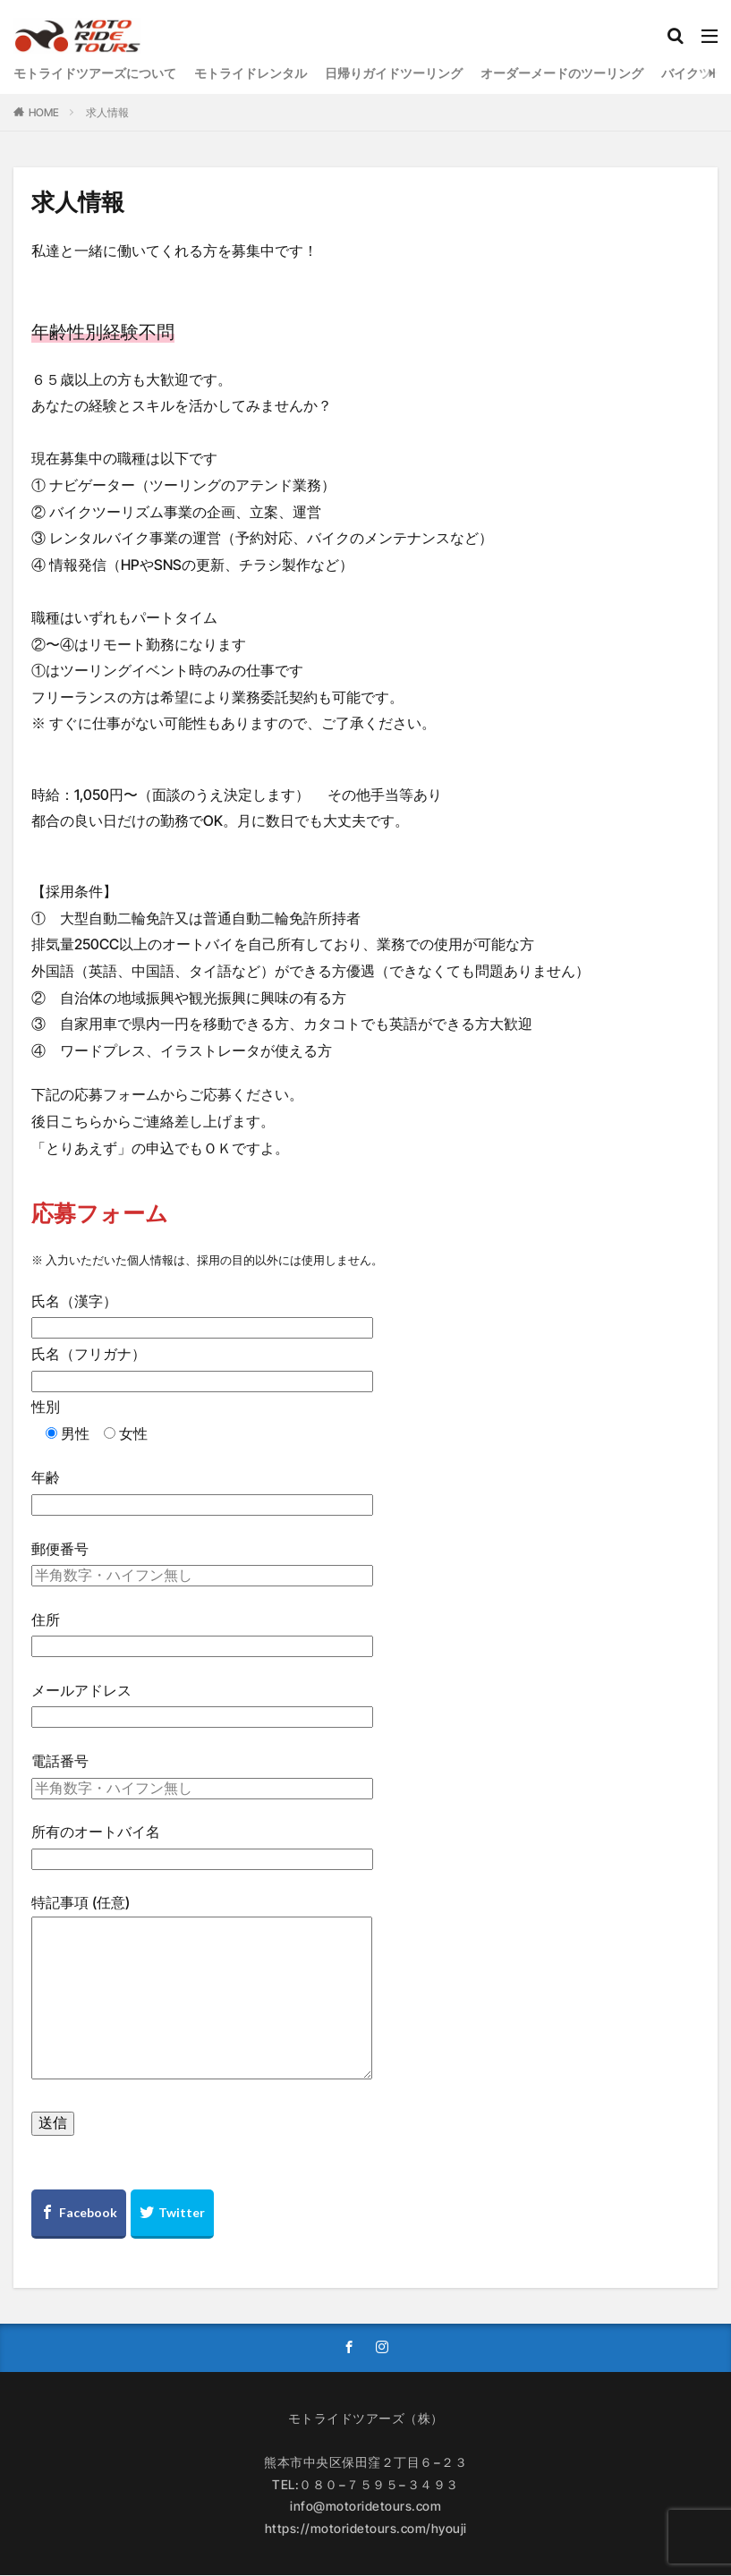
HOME (44, 112)
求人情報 (107, 112)
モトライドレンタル (250, 73)
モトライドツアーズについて (94, 73)
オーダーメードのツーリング (561, 73)
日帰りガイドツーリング (394, 73)
